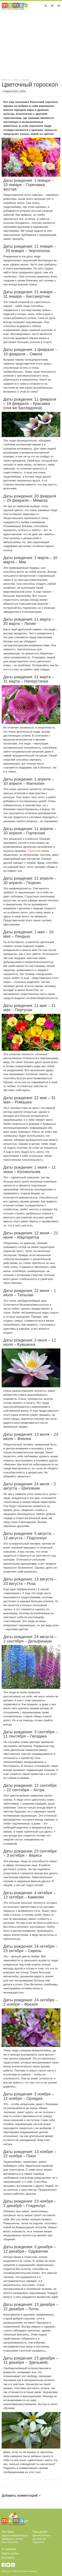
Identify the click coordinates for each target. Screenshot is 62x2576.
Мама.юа (6, 80)
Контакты (8, 2557)
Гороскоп (25, 80)
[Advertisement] (31, 44)
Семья (16, 80)
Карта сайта (10, 2553)
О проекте (9, 2549)
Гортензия (34, 850)
